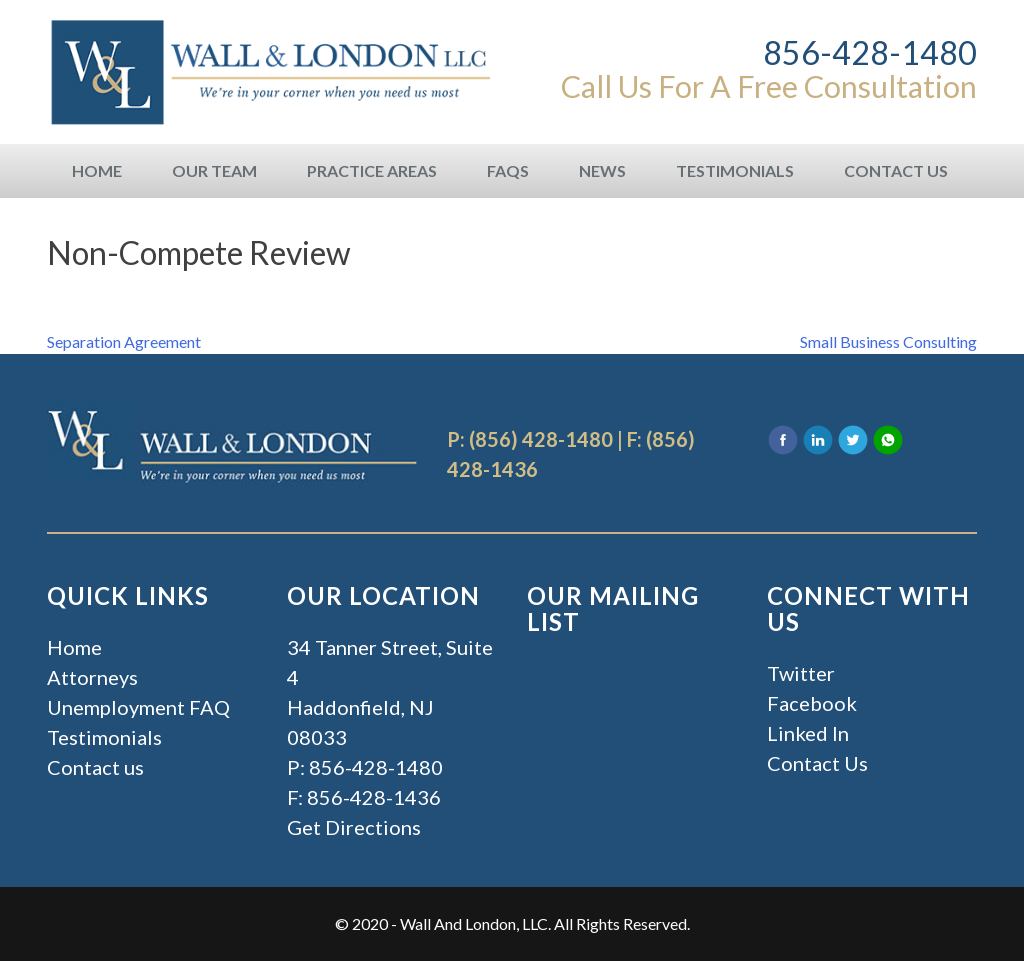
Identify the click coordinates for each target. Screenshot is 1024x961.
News (602, 170)
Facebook (812, 703)
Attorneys (92, 677)
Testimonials (735, 170)
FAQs (508, 170)
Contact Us (896, 170)
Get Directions (354, 827)
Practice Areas (372, 170)
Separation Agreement (124, 341)
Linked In (808, 733)
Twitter (801, 673)
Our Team (214, 170)
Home (97, 170)
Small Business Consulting (888, 341)
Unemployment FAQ (138, 707)
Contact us (95, 767)
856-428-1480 (870, 52)
